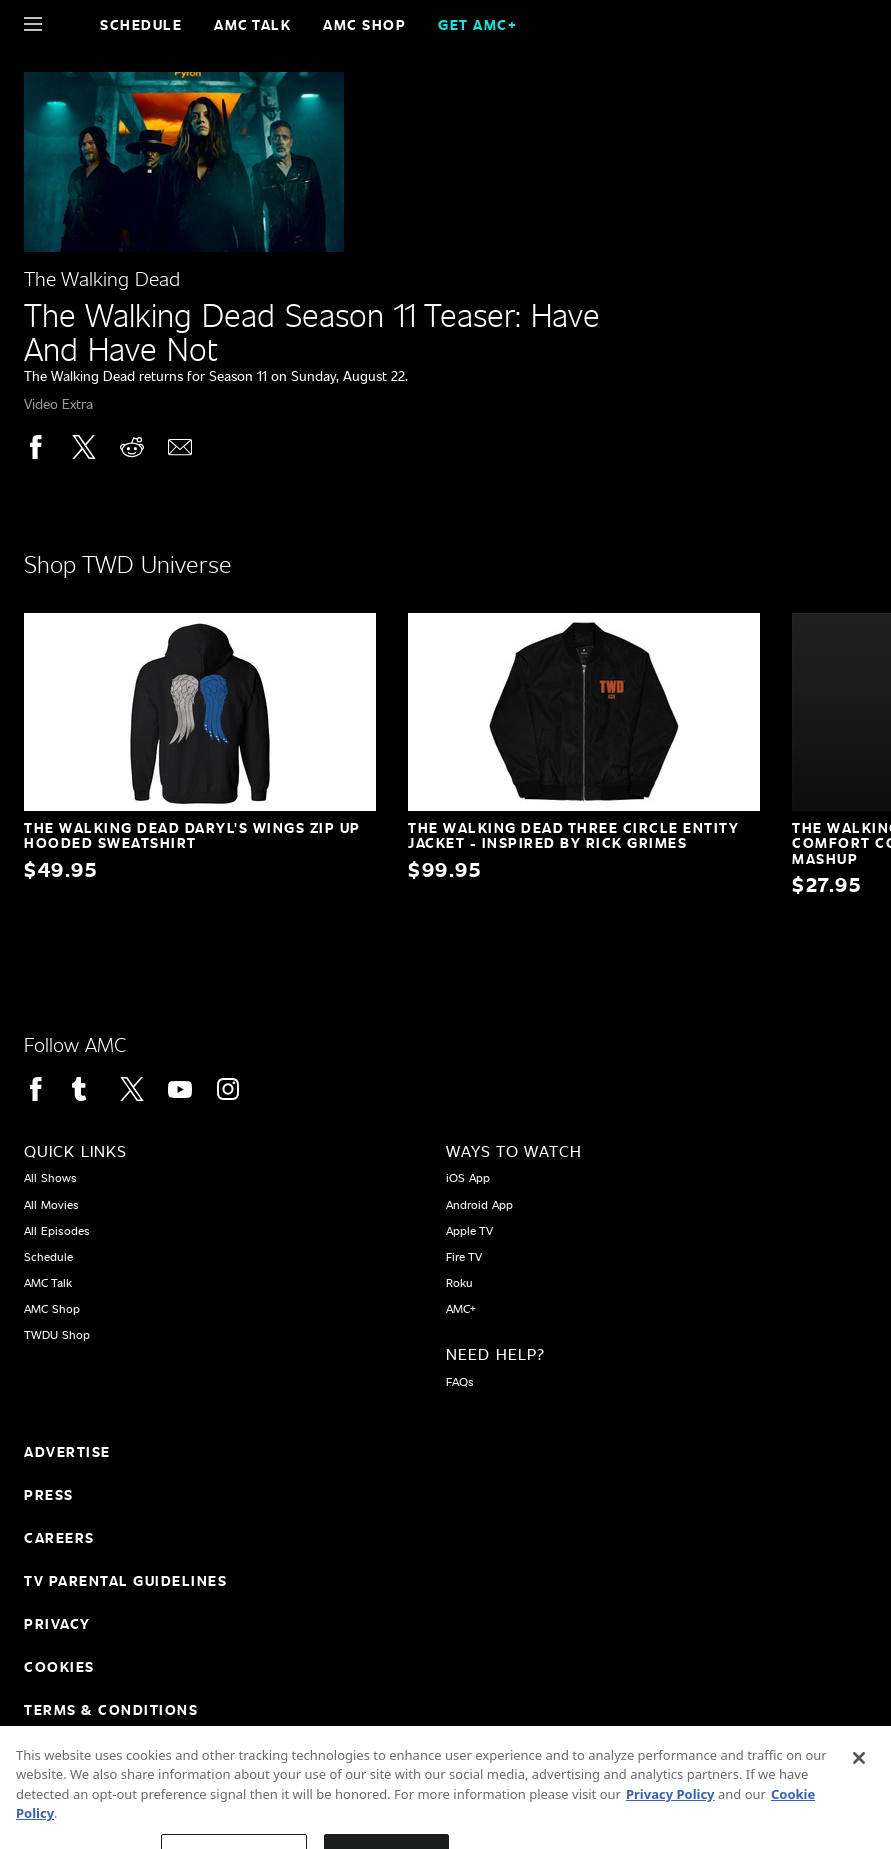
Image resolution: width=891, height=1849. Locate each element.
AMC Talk (252, 24)
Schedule (141, 24)
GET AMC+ (477, 24)
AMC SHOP (364, 24)
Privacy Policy (670, 1815)
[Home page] (67, 24)
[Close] (859, 1779)
